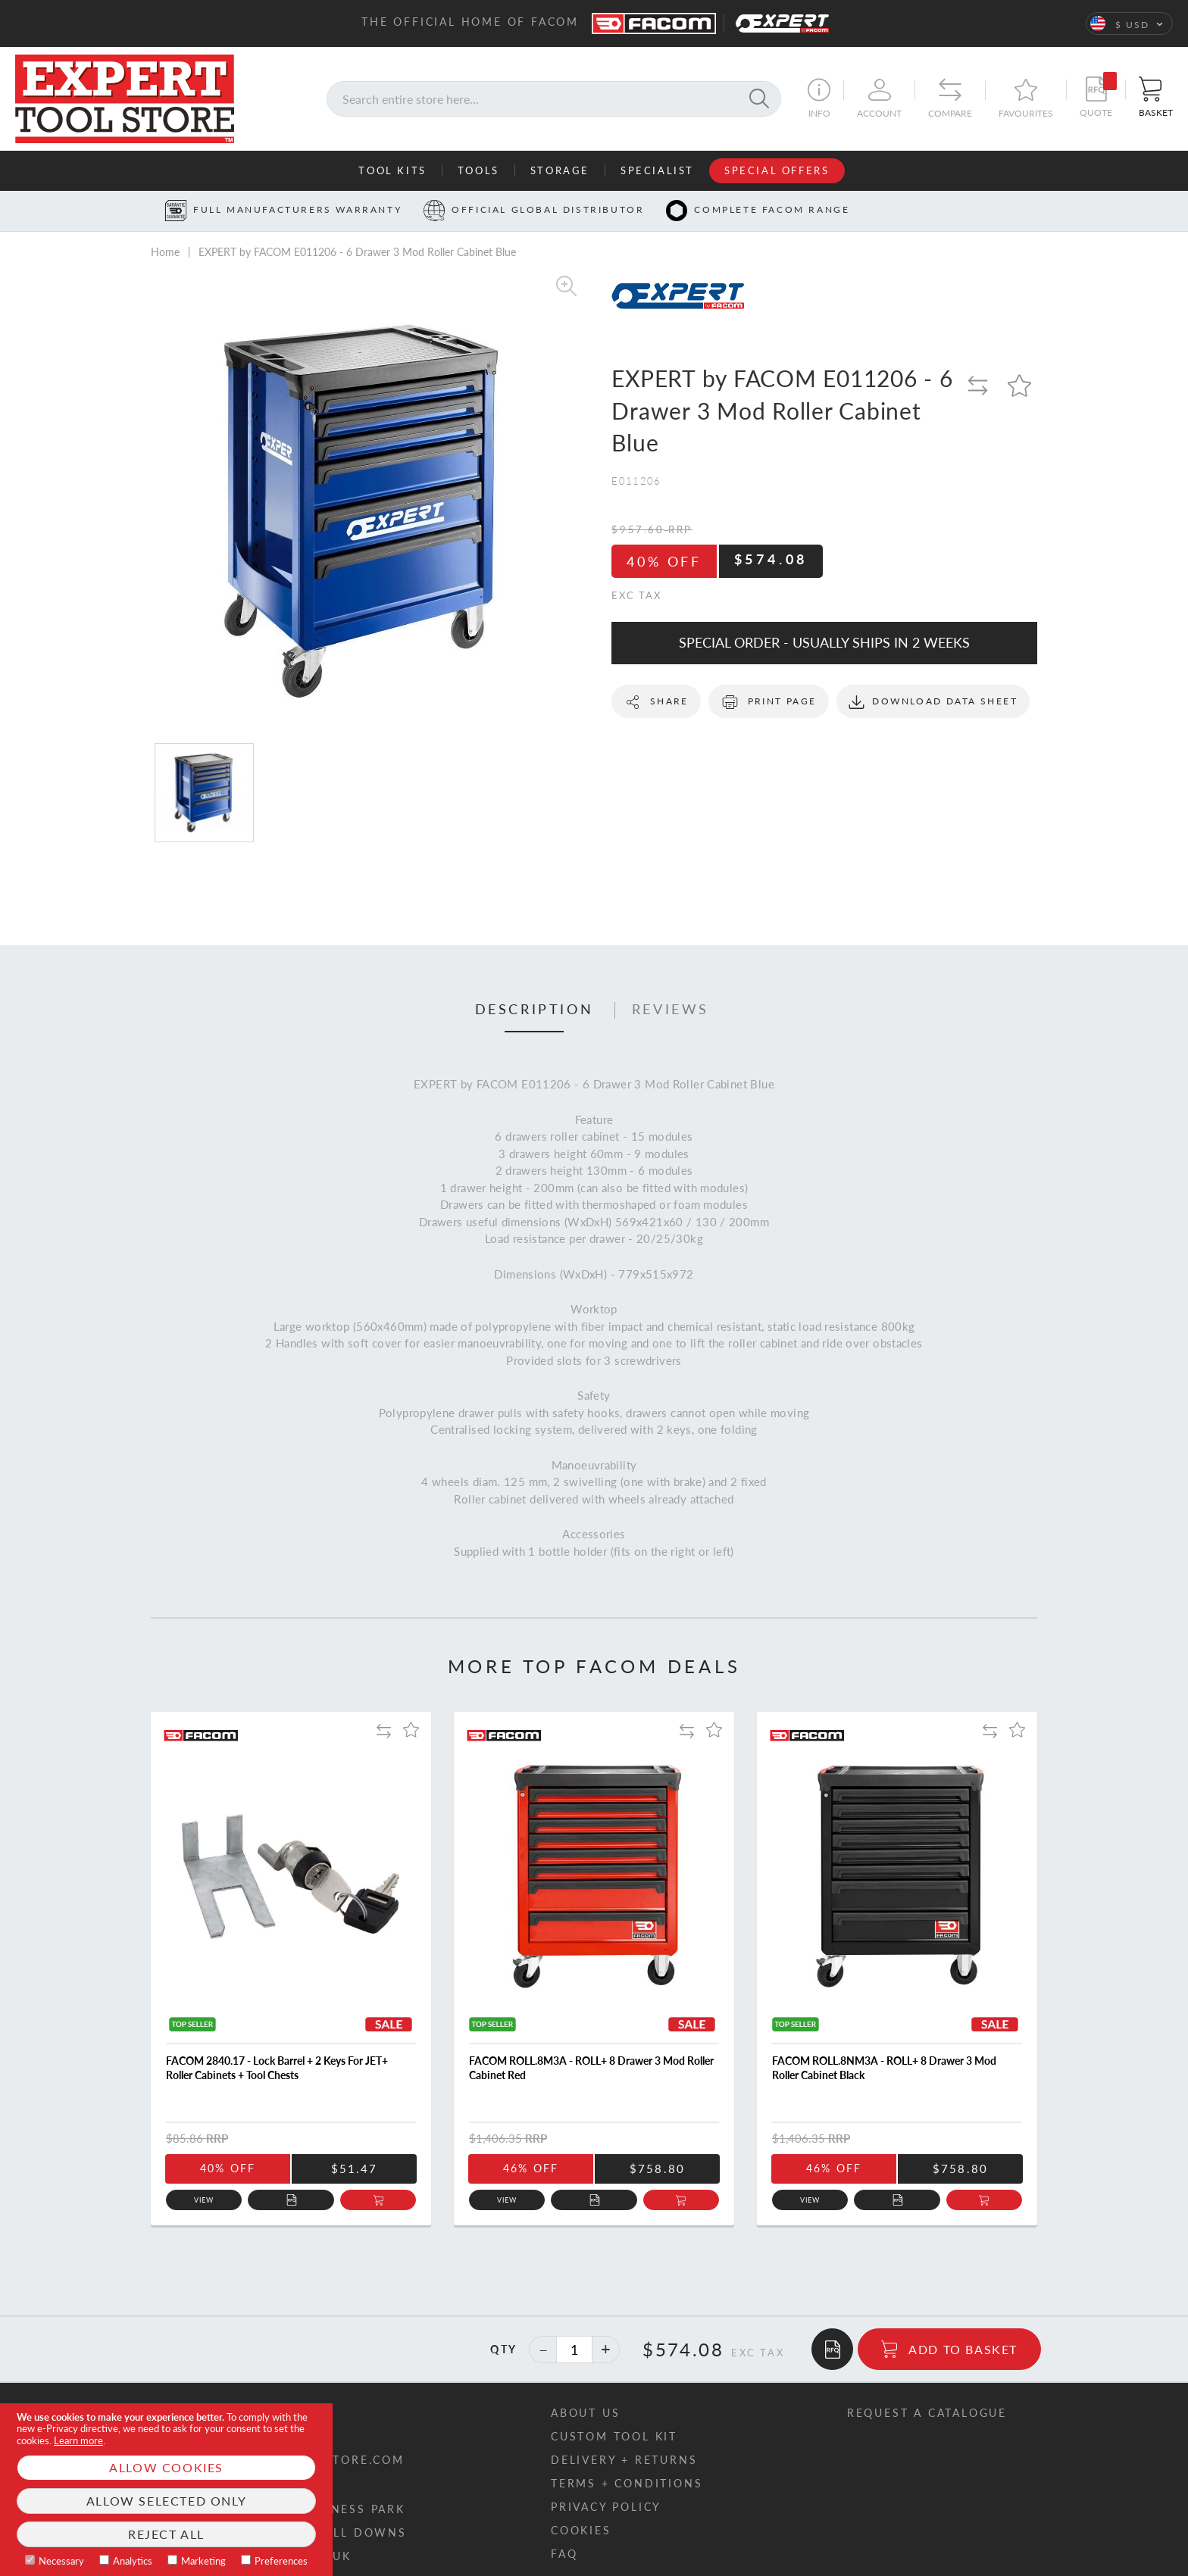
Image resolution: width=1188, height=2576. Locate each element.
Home (165, 251)
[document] (166, 2490)
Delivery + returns (624, 2459)
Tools (478, 170)
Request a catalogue (927, 2412)
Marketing (203, 2561)
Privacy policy (606, 2506)
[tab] (534, 1010)
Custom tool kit (614, 2436)
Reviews (670, 1009)
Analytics (132, 2561)
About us (585, 2412)
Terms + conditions (626, 2483)
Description (534, 1009)
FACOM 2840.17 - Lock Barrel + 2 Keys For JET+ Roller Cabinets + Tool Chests (277, 2068)
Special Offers (776, 170)
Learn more (78, 2440)
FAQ (564, 2553)
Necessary (61, 2561)
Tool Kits (392, 170)
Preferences (281, 2561)
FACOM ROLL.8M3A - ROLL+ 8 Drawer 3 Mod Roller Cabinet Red (591, 2068)
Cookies (581, 2530)
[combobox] (554, 99)
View (204, 2200)
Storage (559, 170)
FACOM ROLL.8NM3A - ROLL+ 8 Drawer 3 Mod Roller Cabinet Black (884, 2068)
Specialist (657, 170)
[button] (1129, 23)
